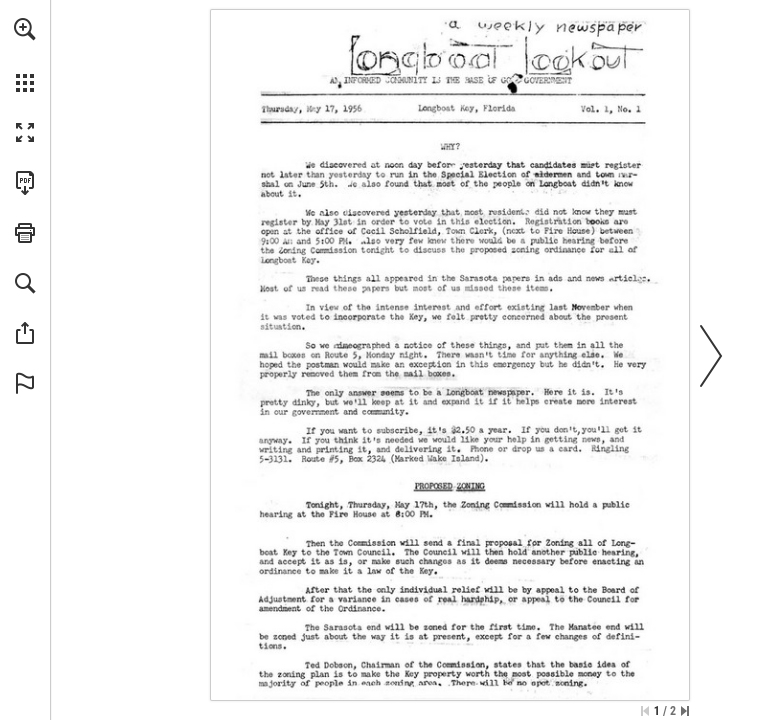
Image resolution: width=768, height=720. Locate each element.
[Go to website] (436, 107)
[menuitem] (25, 55)
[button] (25, 29)
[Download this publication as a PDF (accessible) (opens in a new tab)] (25, 183)
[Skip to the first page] (645, 711)
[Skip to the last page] (685, 711)
